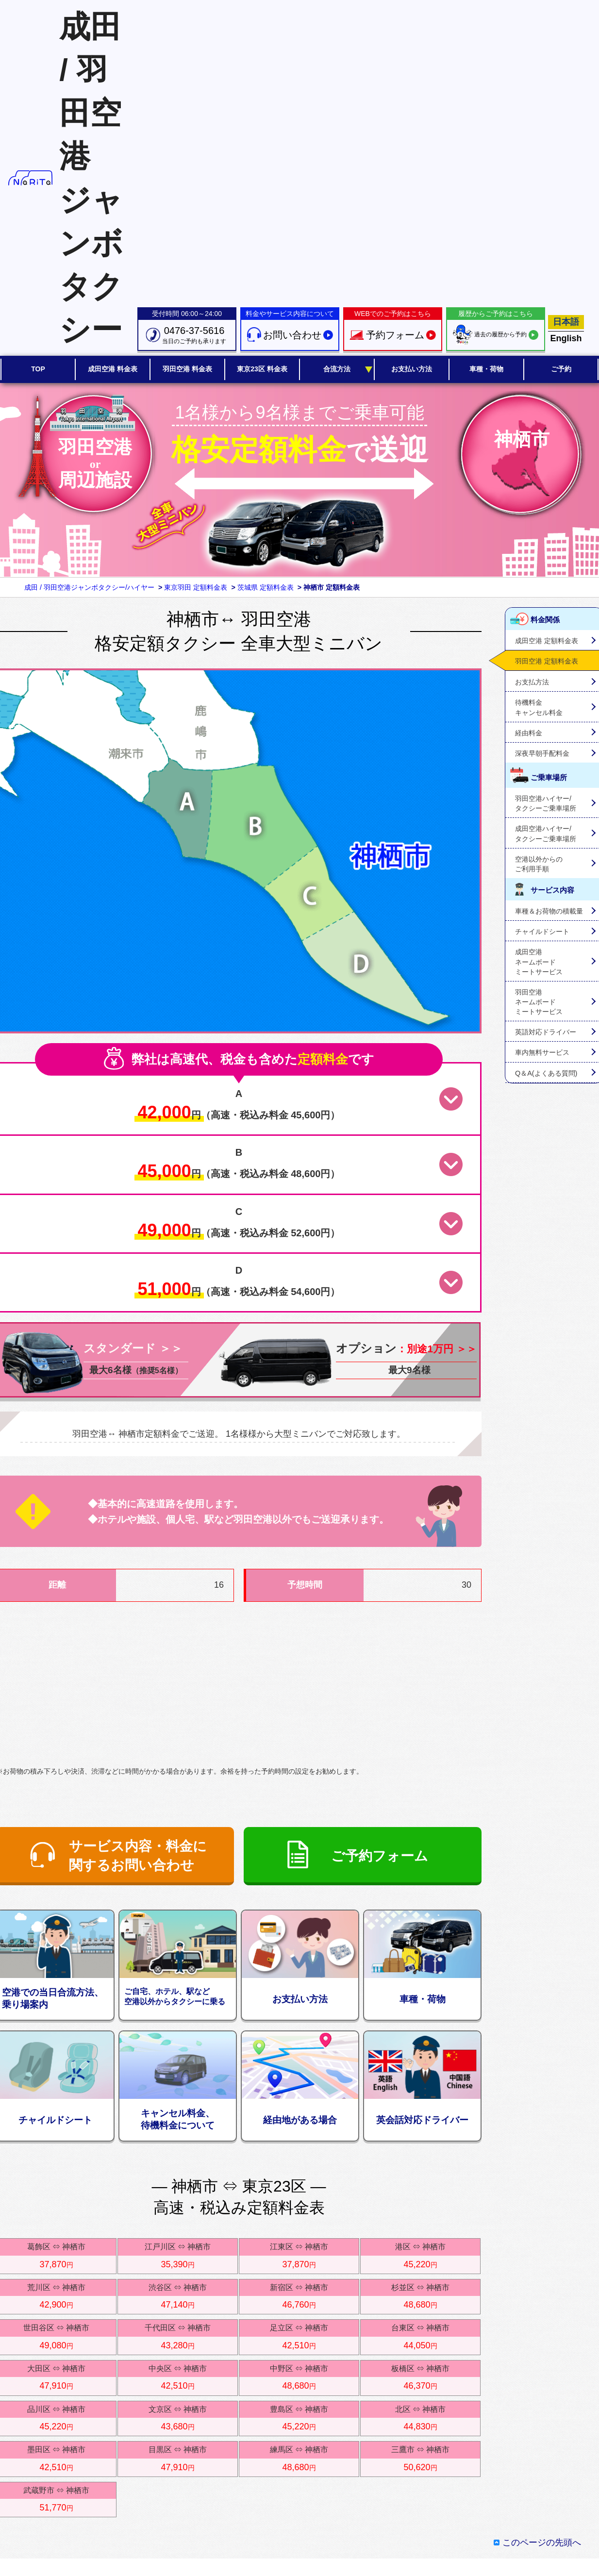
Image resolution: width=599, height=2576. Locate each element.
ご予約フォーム (379, 1855)
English (566, 338)
